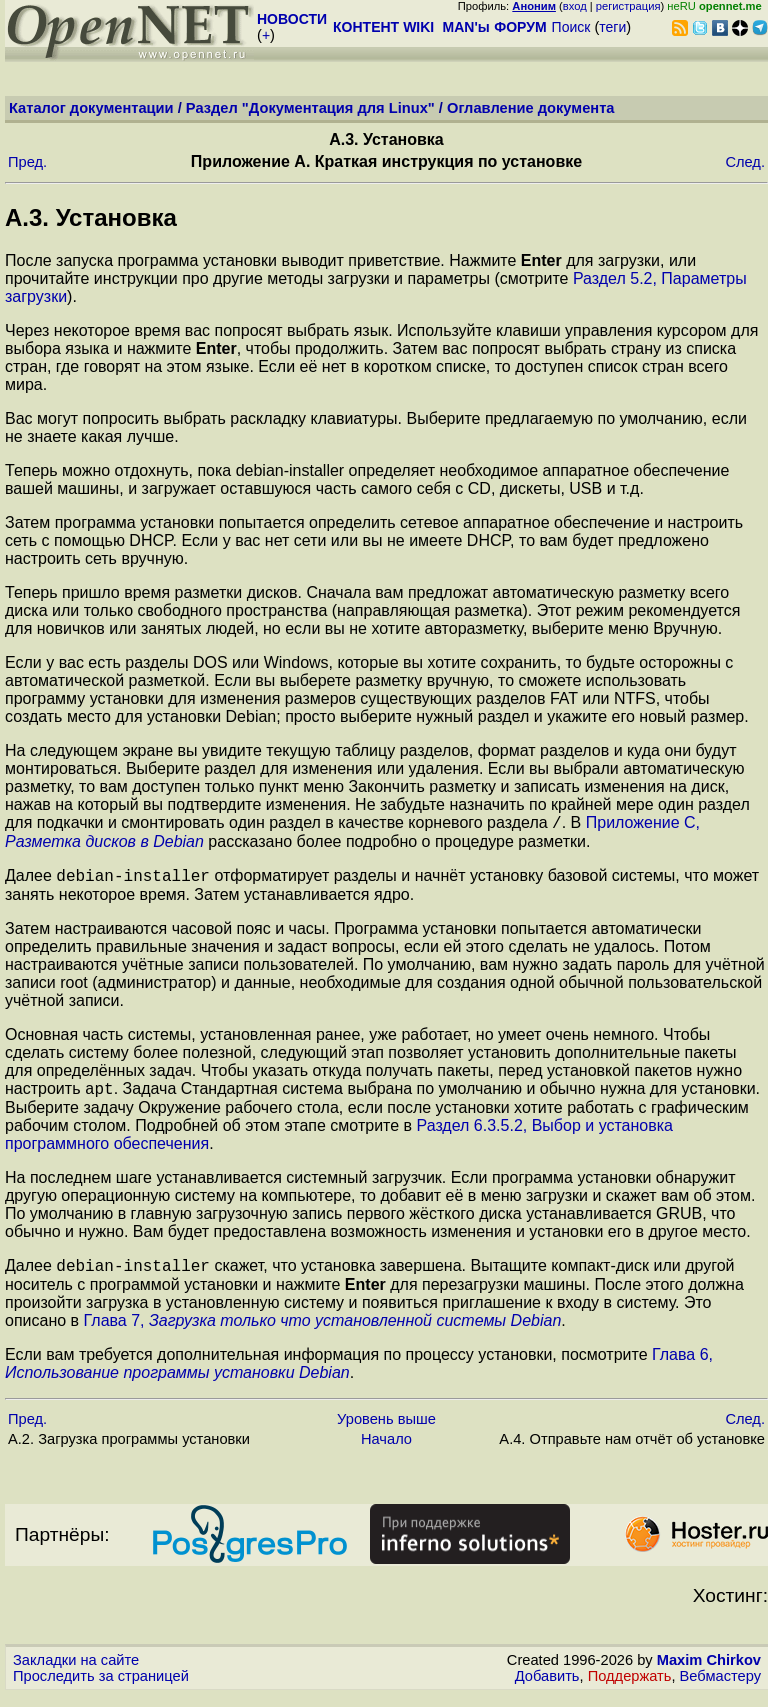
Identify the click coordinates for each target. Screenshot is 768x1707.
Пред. (27, 162)
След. (745, 162)
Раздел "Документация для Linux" (310, 108)
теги (612, 27)
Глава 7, (323, 1332)
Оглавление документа (531, 108)
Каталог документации (91, 108)
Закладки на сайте (76, 1672)
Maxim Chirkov (709, 1672)
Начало (386, 1451)
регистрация (628, 6)
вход (575, 6)
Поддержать (630, 1688)
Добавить (547, 1688)
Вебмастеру (720, 1688)
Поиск (571, 27)
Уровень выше (386, 1431)
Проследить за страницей (101, 1688)
